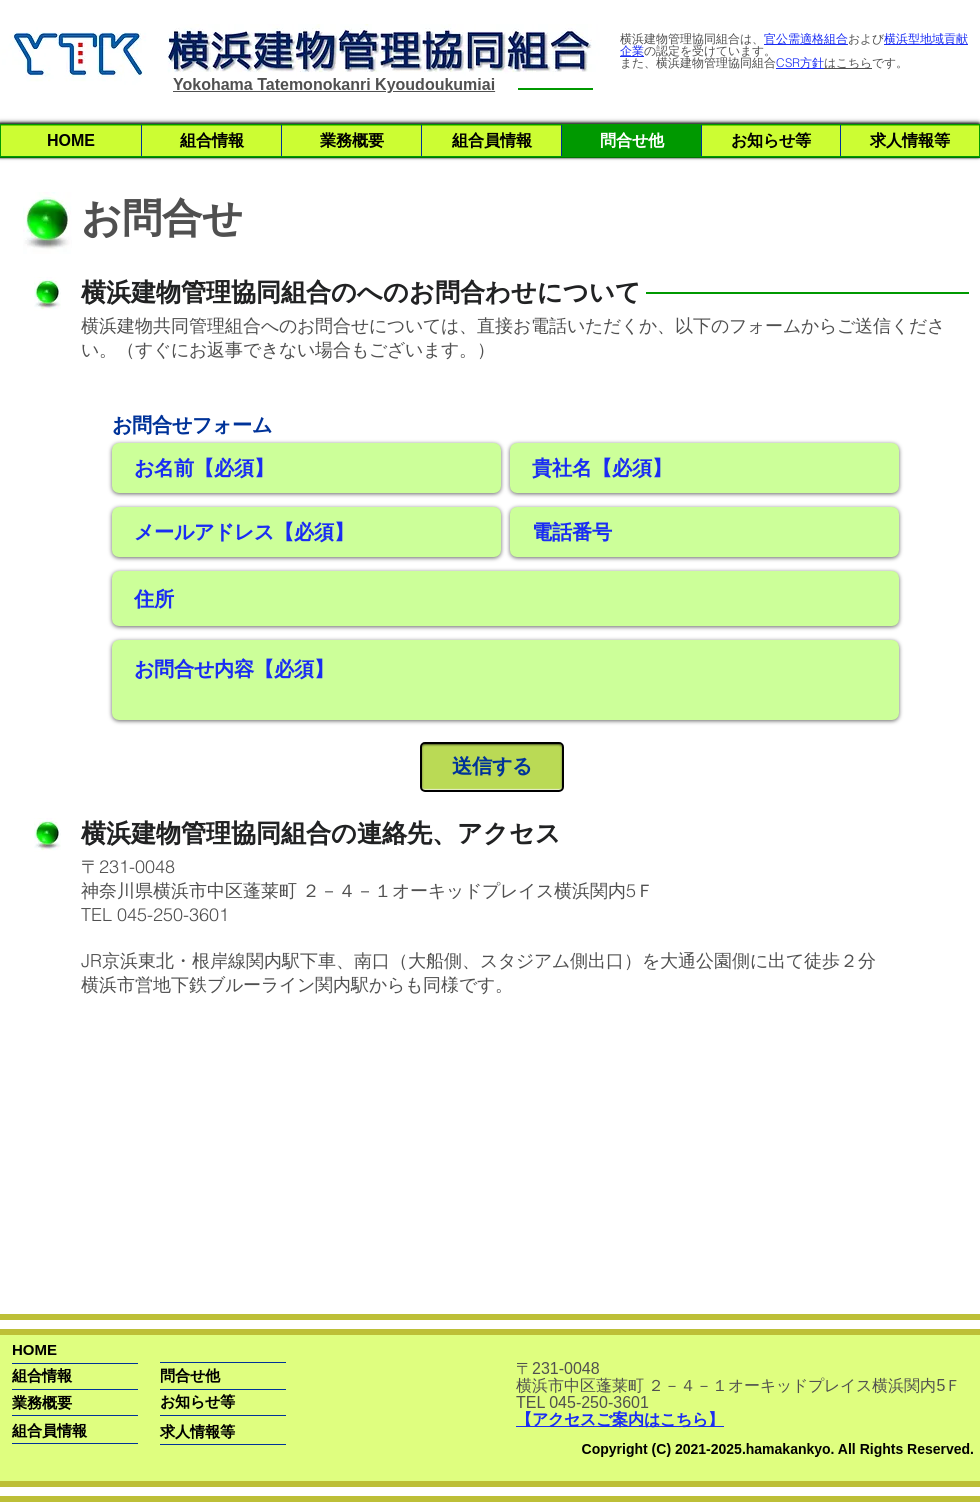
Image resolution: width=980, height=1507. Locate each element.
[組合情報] (87, 1375)
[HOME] (98, 1349)
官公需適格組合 (806, 38)
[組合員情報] (49, 1430)
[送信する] (492, 767)
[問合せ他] (204, 1375)
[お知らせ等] (197, 1401)
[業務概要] (87, 1402)
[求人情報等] (197, 1431)
